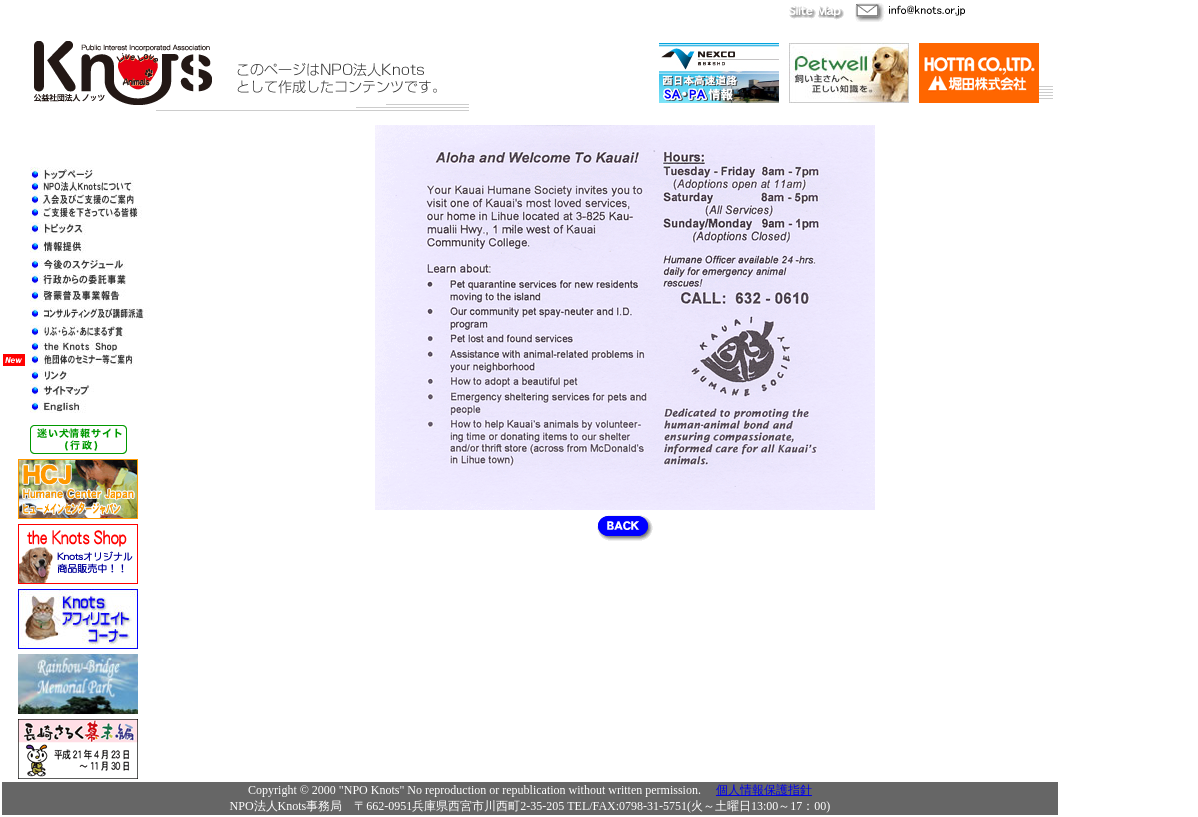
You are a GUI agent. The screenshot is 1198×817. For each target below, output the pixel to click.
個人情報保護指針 (764, 790)
